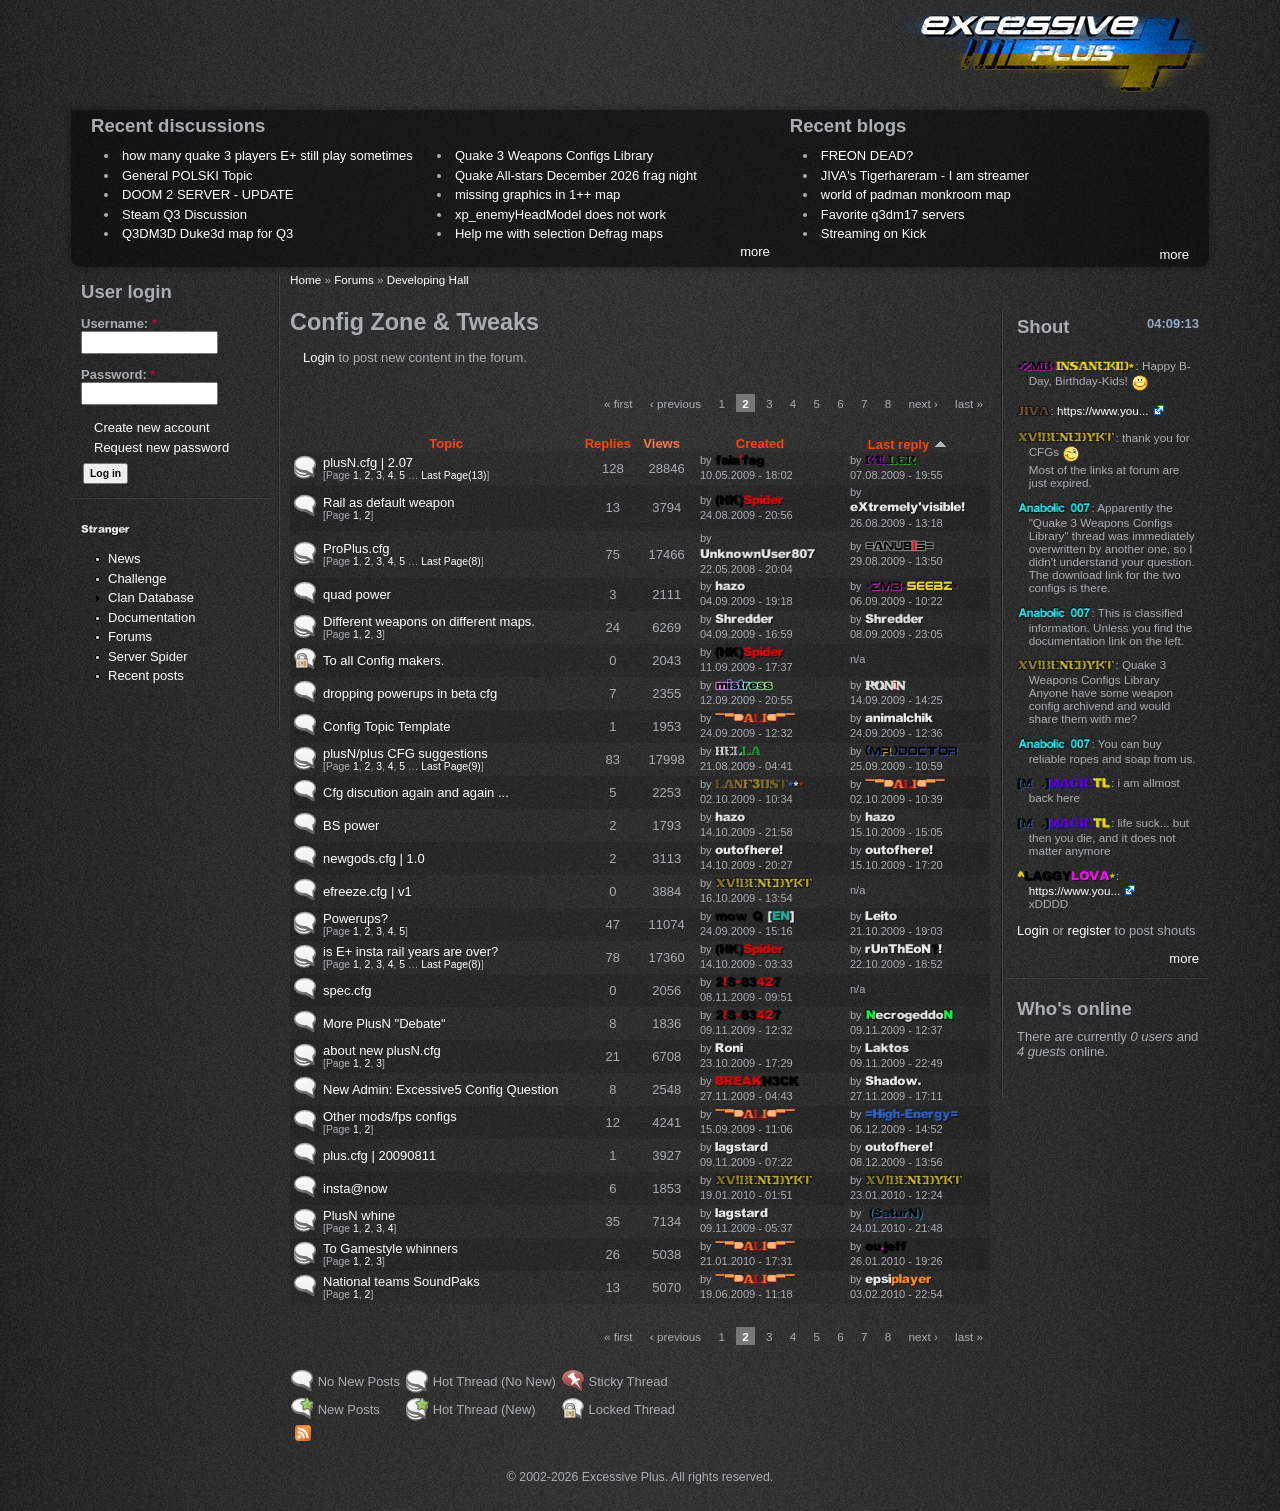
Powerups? (355, 918)
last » (969, 403)
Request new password (161, 447)
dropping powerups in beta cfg (410, 693)
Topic (446, 443)
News (124, 558)
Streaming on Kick (874, 233)
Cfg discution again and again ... (416, 792)
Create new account (152, 427)
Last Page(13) (453, 475)
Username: (119, 323)
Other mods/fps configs (390, 1116)
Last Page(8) (451, 561)
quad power (357, 594)
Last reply (907, 444)
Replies (608, 443)
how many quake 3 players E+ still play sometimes (267, 155)
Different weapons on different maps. (429, 621)
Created (760, 443)
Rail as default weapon (389, 502)
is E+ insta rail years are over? (410, 951)
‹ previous (675, 403)
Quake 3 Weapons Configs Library (554, 155)
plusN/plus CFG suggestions (405, 753)
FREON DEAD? (867, 155)
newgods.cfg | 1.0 (374, 858)
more (755, 251)
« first (618, 403)
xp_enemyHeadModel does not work (560, 214)
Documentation (151, 617)
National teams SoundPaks (401, 1281)
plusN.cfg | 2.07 (368, 462)
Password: (118, 374)
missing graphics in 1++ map (537, 194)
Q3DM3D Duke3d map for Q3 (207, 233)
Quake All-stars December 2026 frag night (576, 175)
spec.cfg (347, 990)
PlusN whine (359, 1215)
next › (923, 403)
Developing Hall (428, 279)
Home (305, 279)
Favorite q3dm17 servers (893, 214)
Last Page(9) (451, 766)
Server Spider (147, 656)
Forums (130, 636)
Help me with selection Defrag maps (559, 233)
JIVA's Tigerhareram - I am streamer (925, 175)
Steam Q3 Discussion (184, 214)
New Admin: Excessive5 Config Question (441, 1089)
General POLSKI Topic (187, 175)
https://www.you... (1103, 410)
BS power (351, 825)
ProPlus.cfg (356, 548)
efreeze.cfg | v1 (367, 891)
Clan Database (151, 597)
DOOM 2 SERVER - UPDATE (207, 194)
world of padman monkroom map (916, 194)
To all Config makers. (383, 660)
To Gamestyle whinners (390, 1248)
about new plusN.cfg (382, 1050)
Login (319, 357)
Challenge (137, 578)
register (1089, 930)
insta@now (355, 1188)
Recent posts (146, 675)
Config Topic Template (386, 726)
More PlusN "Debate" (384, 1023)
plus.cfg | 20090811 (379, 1155)
